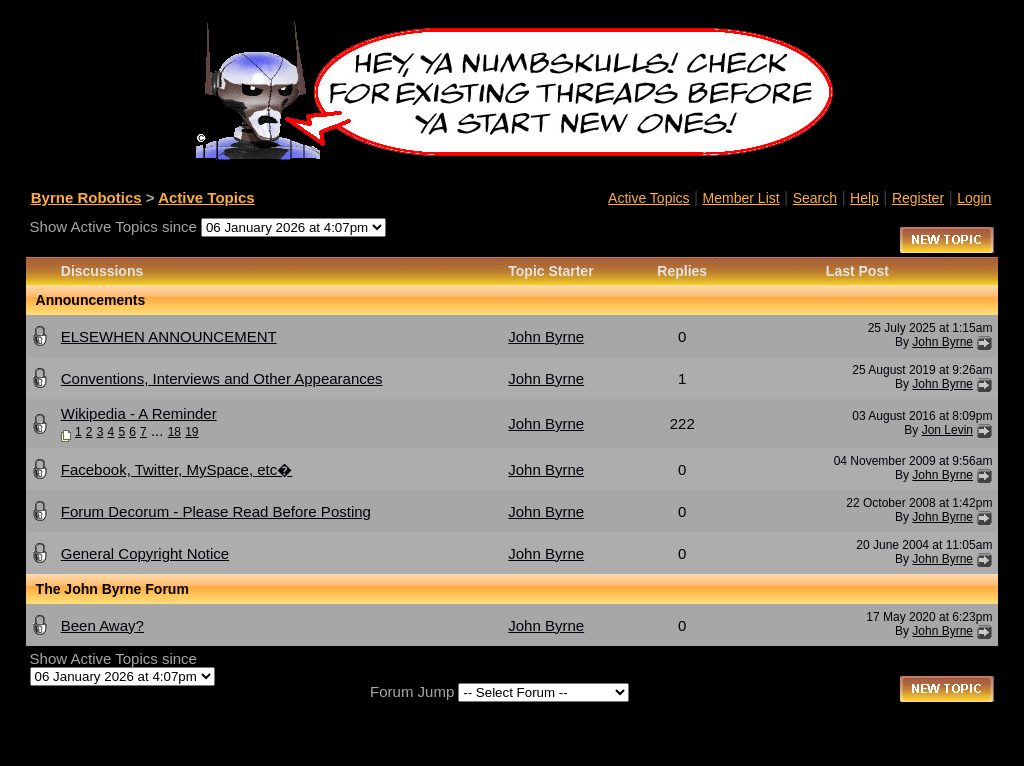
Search (815, 198)
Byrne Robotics (86, 197)
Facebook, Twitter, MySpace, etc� (177, 469)
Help (864, 198)
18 (174, 432)
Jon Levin (947, 430)
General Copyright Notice (145, 553)
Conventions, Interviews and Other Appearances (222, 378)
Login (974, 198)
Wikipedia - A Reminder (139, 413)
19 (191, 432)
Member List (741, 198)
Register (918, 198)
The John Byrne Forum (112, 589)
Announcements (91, 300)
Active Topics (206, 197)
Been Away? (102, 625)
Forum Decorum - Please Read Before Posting (216, 511)
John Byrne (546, 336)
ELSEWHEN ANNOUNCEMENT (169, 336)
